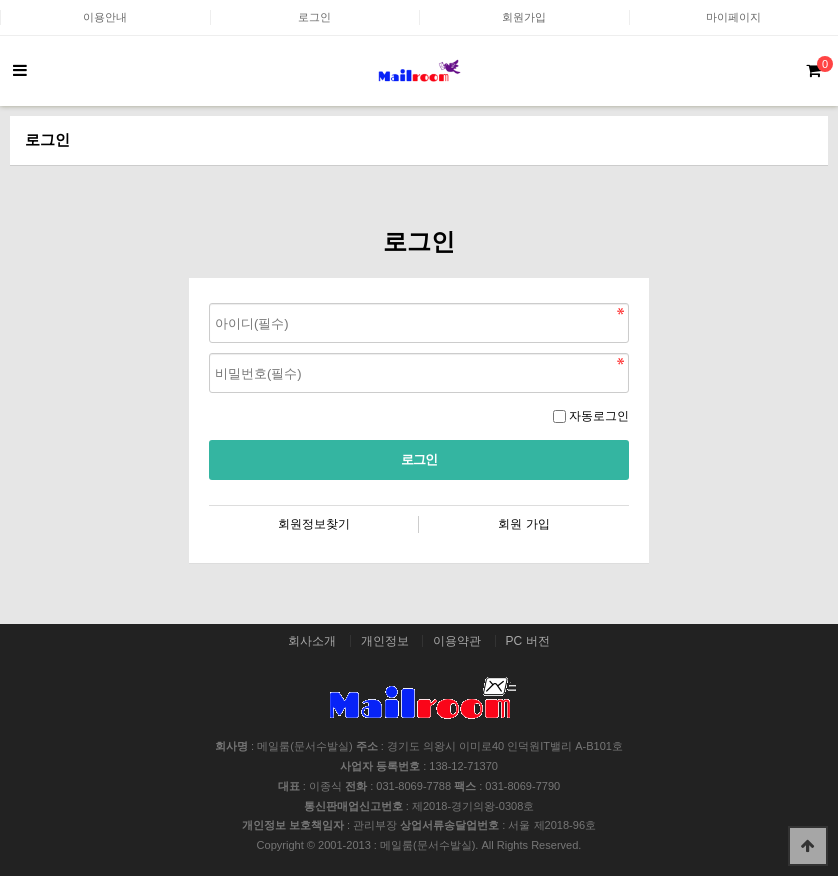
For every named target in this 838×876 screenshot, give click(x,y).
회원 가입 (523, 524)
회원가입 (524, 17)
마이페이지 (733, 17)
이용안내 (105, 17)
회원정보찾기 (314, 524)
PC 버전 (528, 641)
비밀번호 (209, 298)
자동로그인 (599, 416)
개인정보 (385, 641)
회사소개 (312, 641)
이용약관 (457, 641)
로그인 (314, 17)
